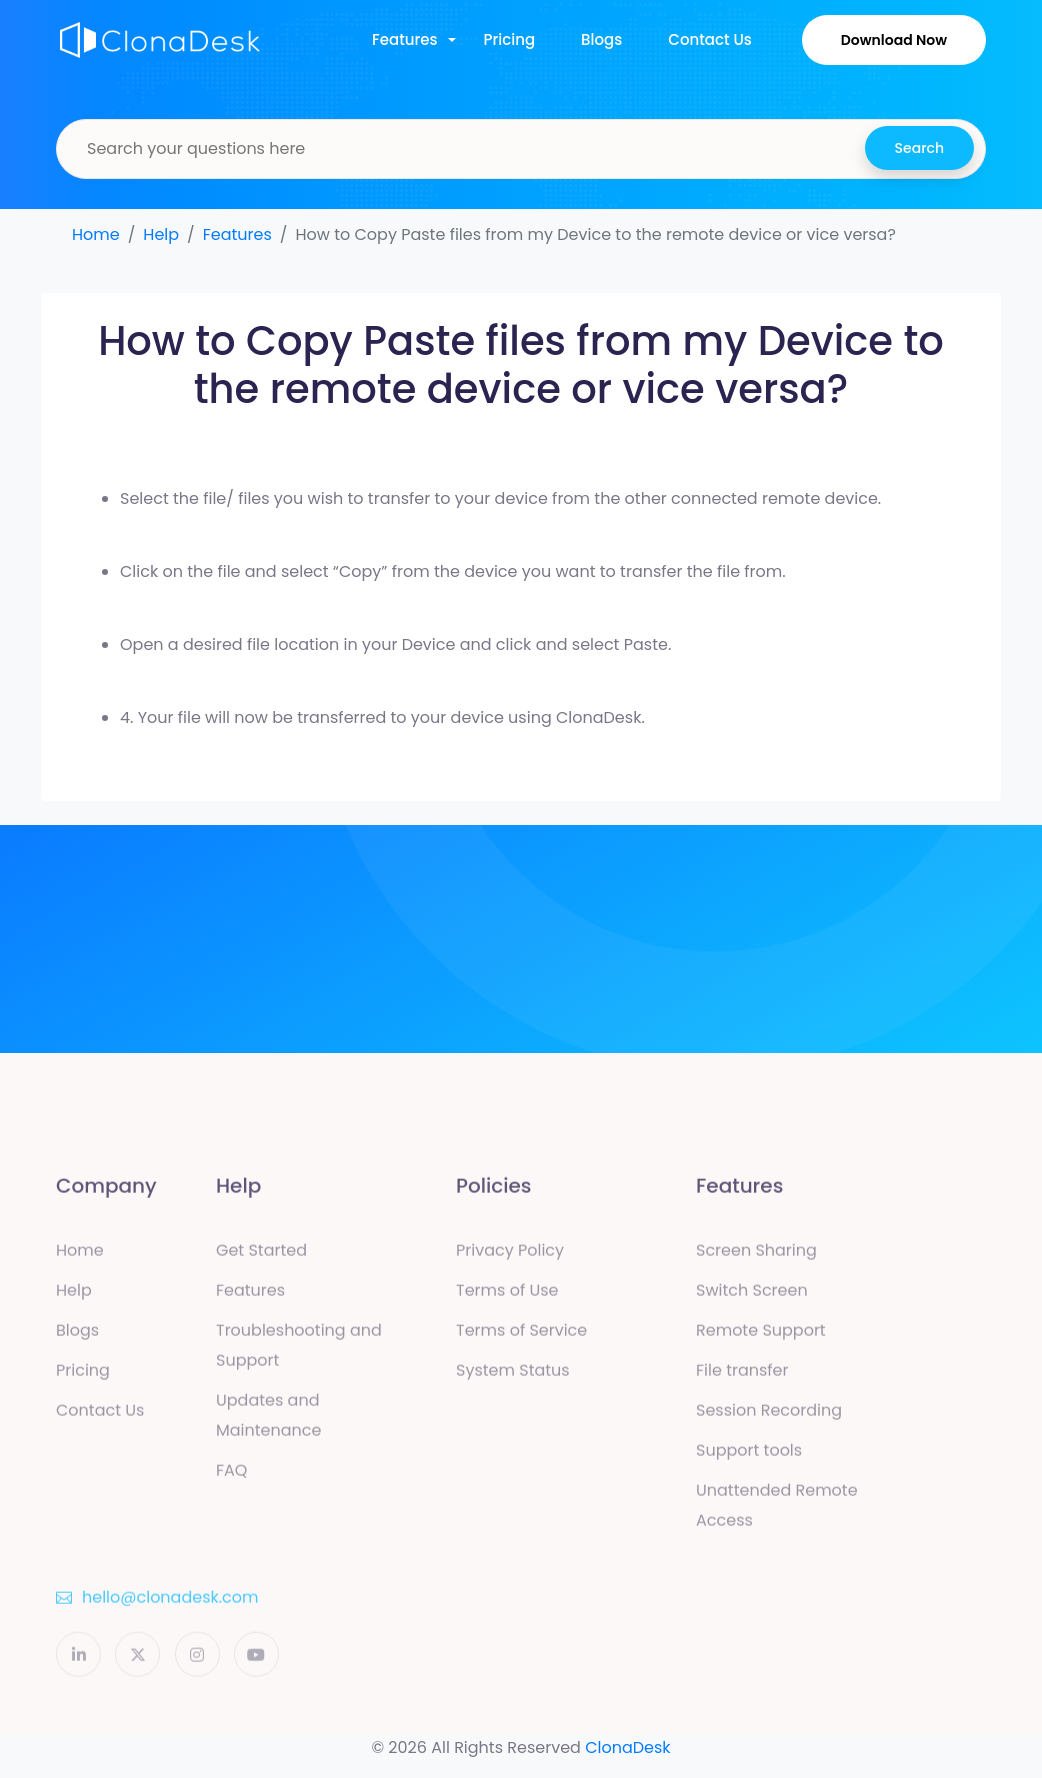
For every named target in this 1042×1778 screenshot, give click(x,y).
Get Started (261, 1255)
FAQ (231, 1475)
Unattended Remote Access (777, 1510)
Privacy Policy (510, 1255)
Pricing (510, 39)
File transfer (742, 1375)
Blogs (601, 39)
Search (919, 148)
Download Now (894, 40)
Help (161, 234)
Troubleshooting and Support (299, 1350)
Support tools (749, 1455)
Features (405, 39)
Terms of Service (521, 1335)
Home (96, 234)
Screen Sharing (756, 1255)
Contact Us (710, 39)
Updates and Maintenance (268, 1420)
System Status (513, 1375)
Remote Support (761, 1335)
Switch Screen (752, 1295)
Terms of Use (507, 1295)
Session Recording (769, 1415)
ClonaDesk (627, 1747)
